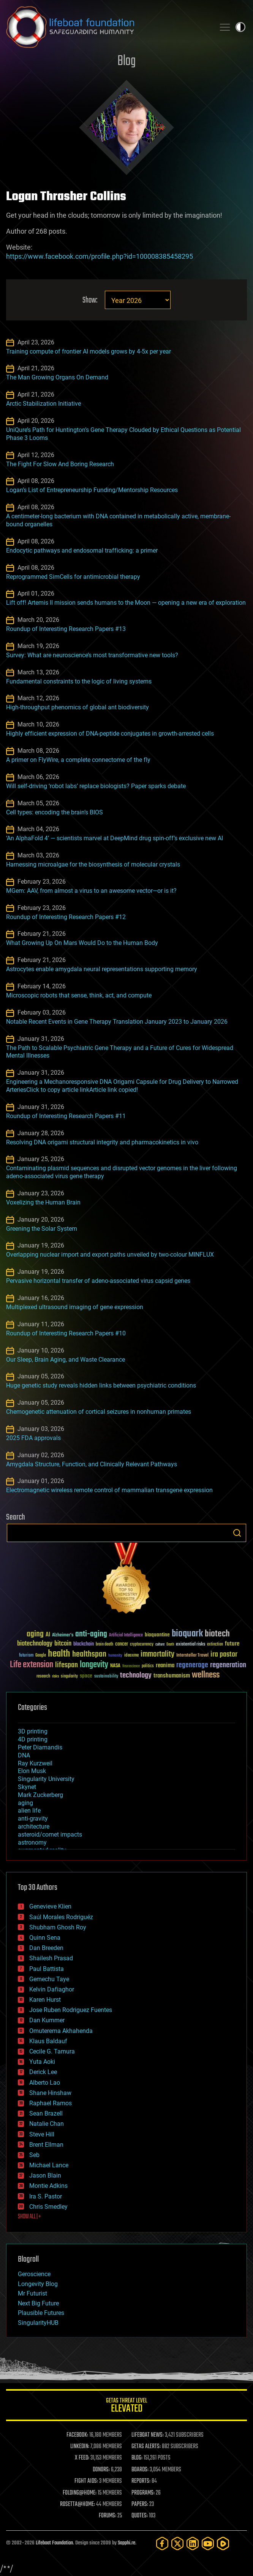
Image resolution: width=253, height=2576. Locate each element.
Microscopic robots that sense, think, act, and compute (79, 995)
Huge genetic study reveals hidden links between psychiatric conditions (101, 1385)
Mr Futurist (32, 2293)
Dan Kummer (47, 2020)
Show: (89, 300)
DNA (24, 1755)
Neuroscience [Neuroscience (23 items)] (131, 1667)
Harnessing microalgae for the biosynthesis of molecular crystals (93, 864)
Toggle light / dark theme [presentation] (240, 27)
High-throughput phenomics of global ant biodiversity (77, 707)
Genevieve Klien (50, 1906)
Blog (126, 61)
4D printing (32, 1739)
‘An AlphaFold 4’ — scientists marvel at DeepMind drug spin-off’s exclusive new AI (114, 838)
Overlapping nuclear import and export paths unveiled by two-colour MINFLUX (110, 1254)
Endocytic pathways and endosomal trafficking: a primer (82, 550)
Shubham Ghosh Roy (57, 1927)
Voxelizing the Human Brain (43, 1202)
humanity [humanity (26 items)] (115, 1656)
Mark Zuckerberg (40, 1795)
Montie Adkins (48, 2185)
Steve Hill (41, 2134)
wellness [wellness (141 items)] (206, 1675)
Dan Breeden (46, 1948)
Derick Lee (43, 2072)
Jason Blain (45, 2175)
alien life (29, 1810)
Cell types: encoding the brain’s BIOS (54, 812)
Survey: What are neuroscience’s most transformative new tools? (92, 655)
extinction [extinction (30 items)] (215, 1644)
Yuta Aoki (42, 2061)
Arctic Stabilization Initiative (43, 403)
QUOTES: (139, 2516)
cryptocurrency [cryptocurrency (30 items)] (141, 1644)
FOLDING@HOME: (79, 2493)
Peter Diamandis (40, 1747)
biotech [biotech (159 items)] (217, 1634)
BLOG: (136, 2458)
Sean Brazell (46, 2113)
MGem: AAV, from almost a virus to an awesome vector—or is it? (91, 890)
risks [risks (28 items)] (55, 1676)
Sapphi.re (126, 2543)
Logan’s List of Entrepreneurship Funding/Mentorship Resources (92, 490)
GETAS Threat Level (126, 2406)
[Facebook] (162, 2543)
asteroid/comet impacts (50, 1834)
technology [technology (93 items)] (136, 1675)
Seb (34, 2155)
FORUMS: (107, 2516)
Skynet (27, 1787)
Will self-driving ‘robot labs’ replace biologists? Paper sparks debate (96, 786)
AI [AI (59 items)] (48, 1635)
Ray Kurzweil (35, 1763)
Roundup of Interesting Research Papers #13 (66, 628)
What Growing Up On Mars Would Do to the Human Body (82, 942)
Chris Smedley (48, 2206)
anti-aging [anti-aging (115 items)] (91, 1634)
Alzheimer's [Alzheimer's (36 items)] (62, 1635)
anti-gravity (33, 1818)
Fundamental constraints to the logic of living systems (79, 681)
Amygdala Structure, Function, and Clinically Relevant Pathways (91, 1464)
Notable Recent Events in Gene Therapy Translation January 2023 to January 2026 (117, 1021)
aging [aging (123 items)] (35, 1634)
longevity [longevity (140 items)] (94, 1665)
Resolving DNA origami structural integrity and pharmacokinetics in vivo (102, 1142)
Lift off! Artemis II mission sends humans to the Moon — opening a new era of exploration (126, 602)
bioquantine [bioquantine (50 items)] (157, 1634)
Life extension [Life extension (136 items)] (31, 1665)
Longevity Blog (38, 2284)
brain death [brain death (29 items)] (104, 1644)
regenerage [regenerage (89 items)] (192, 1665)
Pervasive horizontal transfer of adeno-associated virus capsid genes (98, 1280)
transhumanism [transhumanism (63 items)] (171, 1675)
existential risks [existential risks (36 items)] (190, 1644)
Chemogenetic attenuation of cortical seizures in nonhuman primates (98, 1411)
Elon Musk (32, 1771)
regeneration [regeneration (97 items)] (228, 1665)
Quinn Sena (44, 1937)
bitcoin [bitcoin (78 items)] (62, 1644)
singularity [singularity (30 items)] (69, 1676)
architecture (33, 1826)
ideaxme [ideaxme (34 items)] (131, 1655)
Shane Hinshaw (50, 2092)
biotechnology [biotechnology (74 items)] (34, 1644)
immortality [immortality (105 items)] (157, 1654)
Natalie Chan (46, 2123)
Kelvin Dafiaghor (51, 1989)
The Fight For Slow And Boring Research (60, 464)
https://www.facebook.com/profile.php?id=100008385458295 (99, 256)
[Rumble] (223, 2543)
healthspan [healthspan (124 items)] (89, 1654)
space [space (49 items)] (86, 1676)
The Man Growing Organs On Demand (57, 377)
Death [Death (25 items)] (170, 1644)
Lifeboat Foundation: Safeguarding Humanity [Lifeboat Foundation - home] (107, 27)
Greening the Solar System (41, 1228)
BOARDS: (140, 2470)
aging (25, 1803)
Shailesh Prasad (51, 1958)
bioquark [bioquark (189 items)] (187, 1633)
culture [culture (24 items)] (159, 1644)
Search (237, 1533)
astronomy (32, 1842)
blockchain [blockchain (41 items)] (83, 1644)
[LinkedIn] (193, 2543)
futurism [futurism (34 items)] (26, 1655)
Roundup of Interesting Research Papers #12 (66, 917)
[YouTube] (208, 2543)
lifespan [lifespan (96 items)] (66, 1665)
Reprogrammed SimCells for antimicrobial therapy (73, 576)
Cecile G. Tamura (52, 2051)
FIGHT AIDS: (86, 2481)
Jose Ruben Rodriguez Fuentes (70, 2010)
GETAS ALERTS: (146, 2447)
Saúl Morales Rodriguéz (61, 1917)
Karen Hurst (45, 1999)
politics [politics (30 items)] (148, 1666)
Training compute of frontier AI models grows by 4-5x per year (88, 351)
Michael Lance (48, 2165)
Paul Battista (46, 1968)
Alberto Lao (44, 2082)
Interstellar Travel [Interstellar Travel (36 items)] (192, 1655)
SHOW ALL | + (29, 2217)
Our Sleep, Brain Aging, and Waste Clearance (65, 1359)
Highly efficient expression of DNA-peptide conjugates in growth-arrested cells (110, 733)
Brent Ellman (46, 2144)
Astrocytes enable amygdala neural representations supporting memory (101, 969)
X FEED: (82, 2458)
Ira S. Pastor (45, 2196)
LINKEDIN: (79, 2447)
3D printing (32, 1731)
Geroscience (34, 2274)
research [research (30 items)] (43, 1676)
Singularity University (46, 1779)
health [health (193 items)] (59, 1654)
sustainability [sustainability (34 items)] (106, 1676)
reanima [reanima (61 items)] (165, 1665)
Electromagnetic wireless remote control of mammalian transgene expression (109, 1490)
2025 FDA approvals (33, 1438)
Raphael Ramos (50, 2103)
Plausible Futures (41, 2312)
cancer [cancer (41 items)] (121, 1644)
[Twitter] (177, 2543)
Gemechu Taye (49, 1979)
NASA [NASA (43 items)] (115, 1666)
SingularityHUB (38, 2322)
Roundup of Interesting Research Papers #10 (66, 1333)
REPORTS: (140, 2481)
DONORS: (101, 2470)
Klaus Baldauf (48, 2041)
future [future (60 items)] (232, 1643)
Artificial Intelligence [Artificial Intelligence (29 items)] (126, 1635)
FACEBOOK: (77, 2435)
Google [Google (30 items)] (40, 1655)
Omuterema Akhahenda (61, 2030)
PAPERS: (139, 2504)
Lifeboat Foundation (54, 2543)
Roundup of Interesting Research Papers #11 (66, 1116)
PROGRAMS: (143, 2493)
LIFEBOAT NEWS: (147, 2435)
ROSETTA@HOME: (77, 2504)
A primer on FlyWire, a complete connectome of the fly (78, 759)
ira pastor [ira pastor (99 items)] (223, 1654)
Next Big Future (38, 2303)
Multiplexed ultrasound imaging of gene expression (74, 1307)
